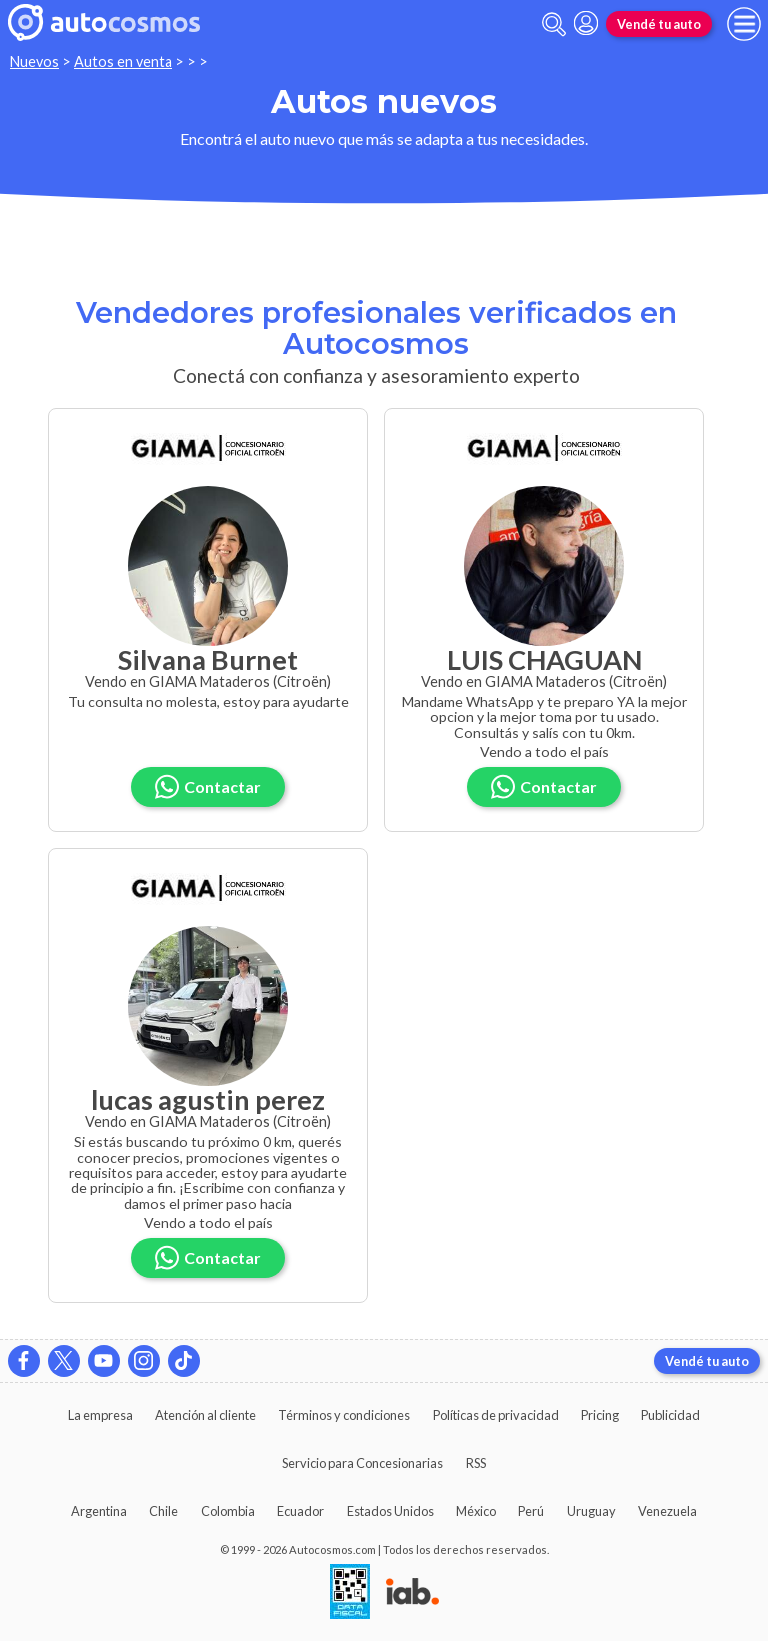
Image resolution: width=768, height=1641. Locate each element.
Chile (163, 1511)
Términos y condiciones (344, 1415)
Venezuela (667, 1511)
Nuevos (34, 61)
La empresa (100, 1415)
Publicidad (670, 1415)
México (476, 1511)
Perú (531, 1511)
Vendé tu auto (659, 24)
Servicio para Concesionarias (362, 1463)
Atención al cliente (205, 1415)
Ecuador (300, 1511)
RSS (476, 1463)
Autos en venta (123, 61)
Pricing (600, 1415)
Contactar (208, 786)
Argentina (99, 1511)
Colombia (228, 1511)
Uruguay (591, 1511)
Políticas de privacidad (496, 1415)
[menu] (744, 24)
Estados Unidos (390, 1511)
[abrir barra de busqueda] (554, 24)
